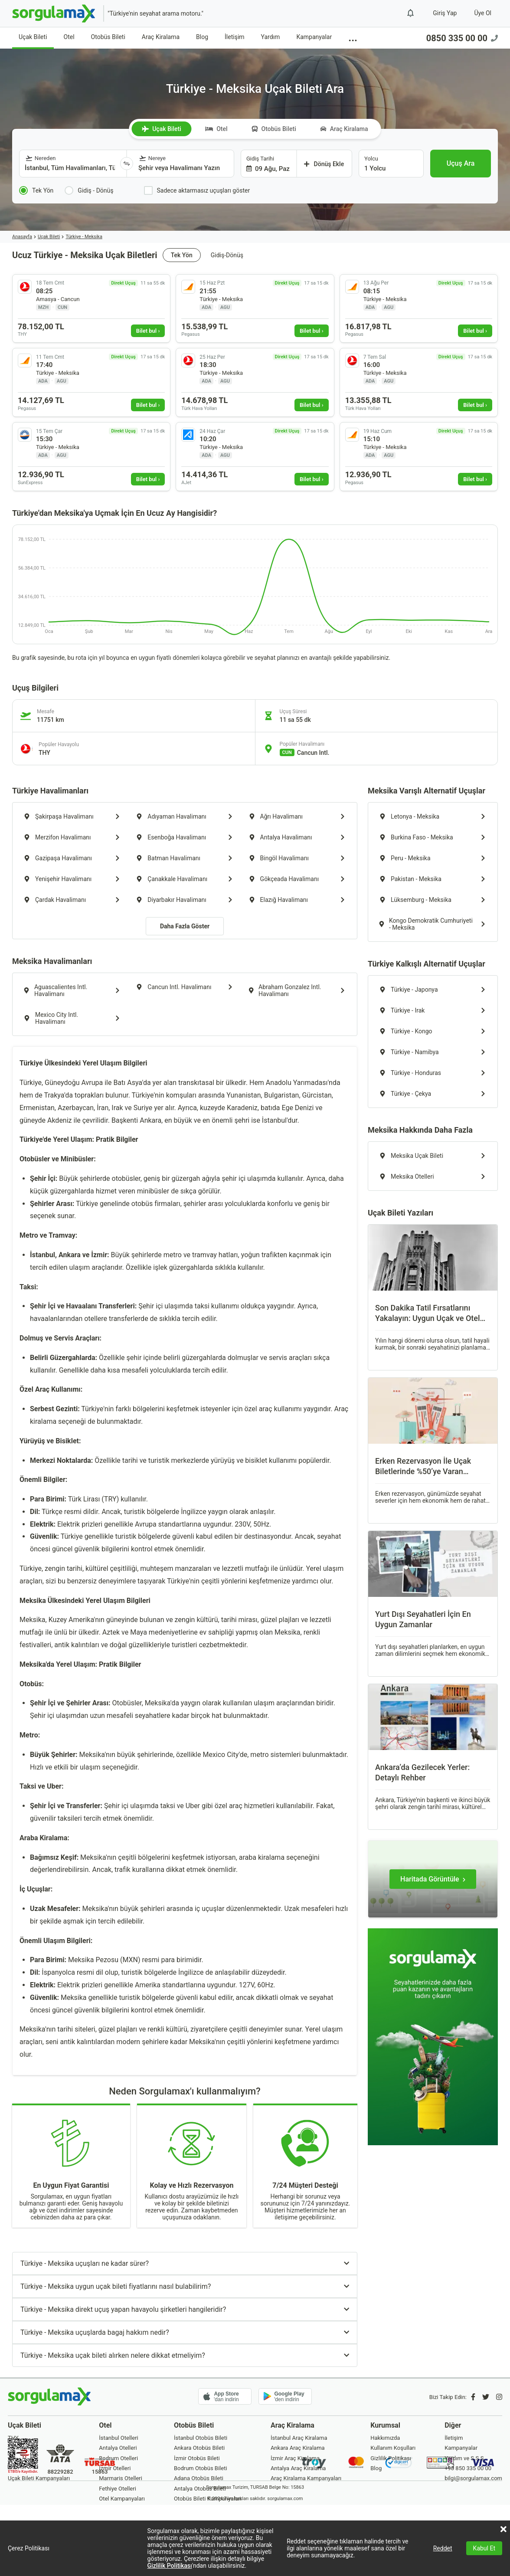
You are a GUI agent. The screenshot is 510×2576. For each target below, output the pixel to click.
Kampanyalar (314, 36)
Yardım (270, 36)
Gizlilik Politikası (169, 2565)
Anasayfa (22, 236)
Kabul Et (484, 2548)
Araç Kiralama (161, 36)
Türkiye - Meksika (83, 236)
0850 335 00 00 (462, 38)
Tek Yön (182, 255)
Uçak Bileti (33, 36)
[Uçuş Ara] (460, 163)
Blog (202, 36)
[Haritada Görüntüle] (432, 1879)
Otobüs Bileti (108, 36)
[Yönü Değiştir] (126, 163)
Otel (69, 36)
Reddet (442, 2548)
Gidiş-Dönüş (227, 255)
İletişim (235, 36)
